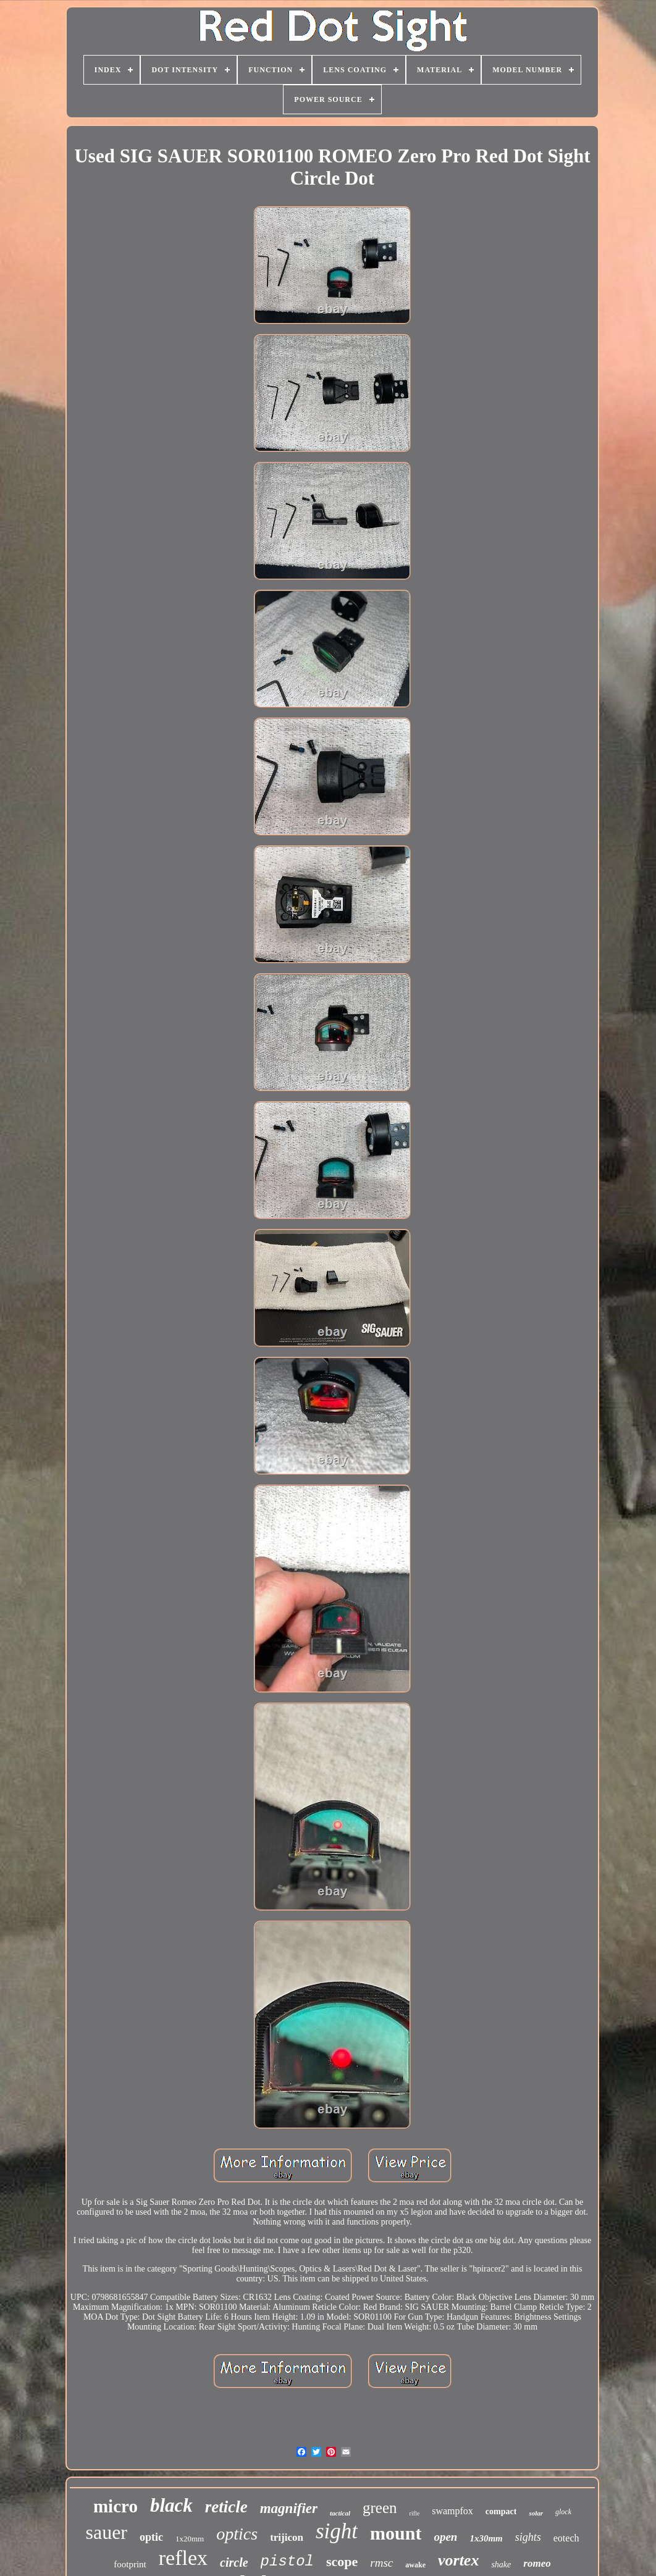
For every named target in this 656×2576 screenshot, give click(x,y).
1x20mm (189, 2538)
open (445, 2536)
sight (337, 2531)
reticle (226, 2507)
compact (501, 2511)
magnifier (288, 2508)
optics (237, 2533)
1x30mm (485, 2538)
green (380, 2507)
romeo (536, 2563)
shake (501, 2564)
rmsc (381, 2562)
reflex (183, 2557)
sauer (106, 2532)
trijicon (286, 2537)
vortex (458, 2560)
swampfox (452, 2511)
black (171, 2505)
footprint (130, 2564)
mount (395, 2533)
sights (528, 2537)
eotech (566, 2538)
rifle (415, 2513)
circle (234, 2562)
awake (415, 2565)
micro (115, 2506)
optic (151, 2537)
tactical (340, 2513)
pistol (287, 2561)
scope (342, 2561)
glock (563, 2511)
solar (536, 2513)
